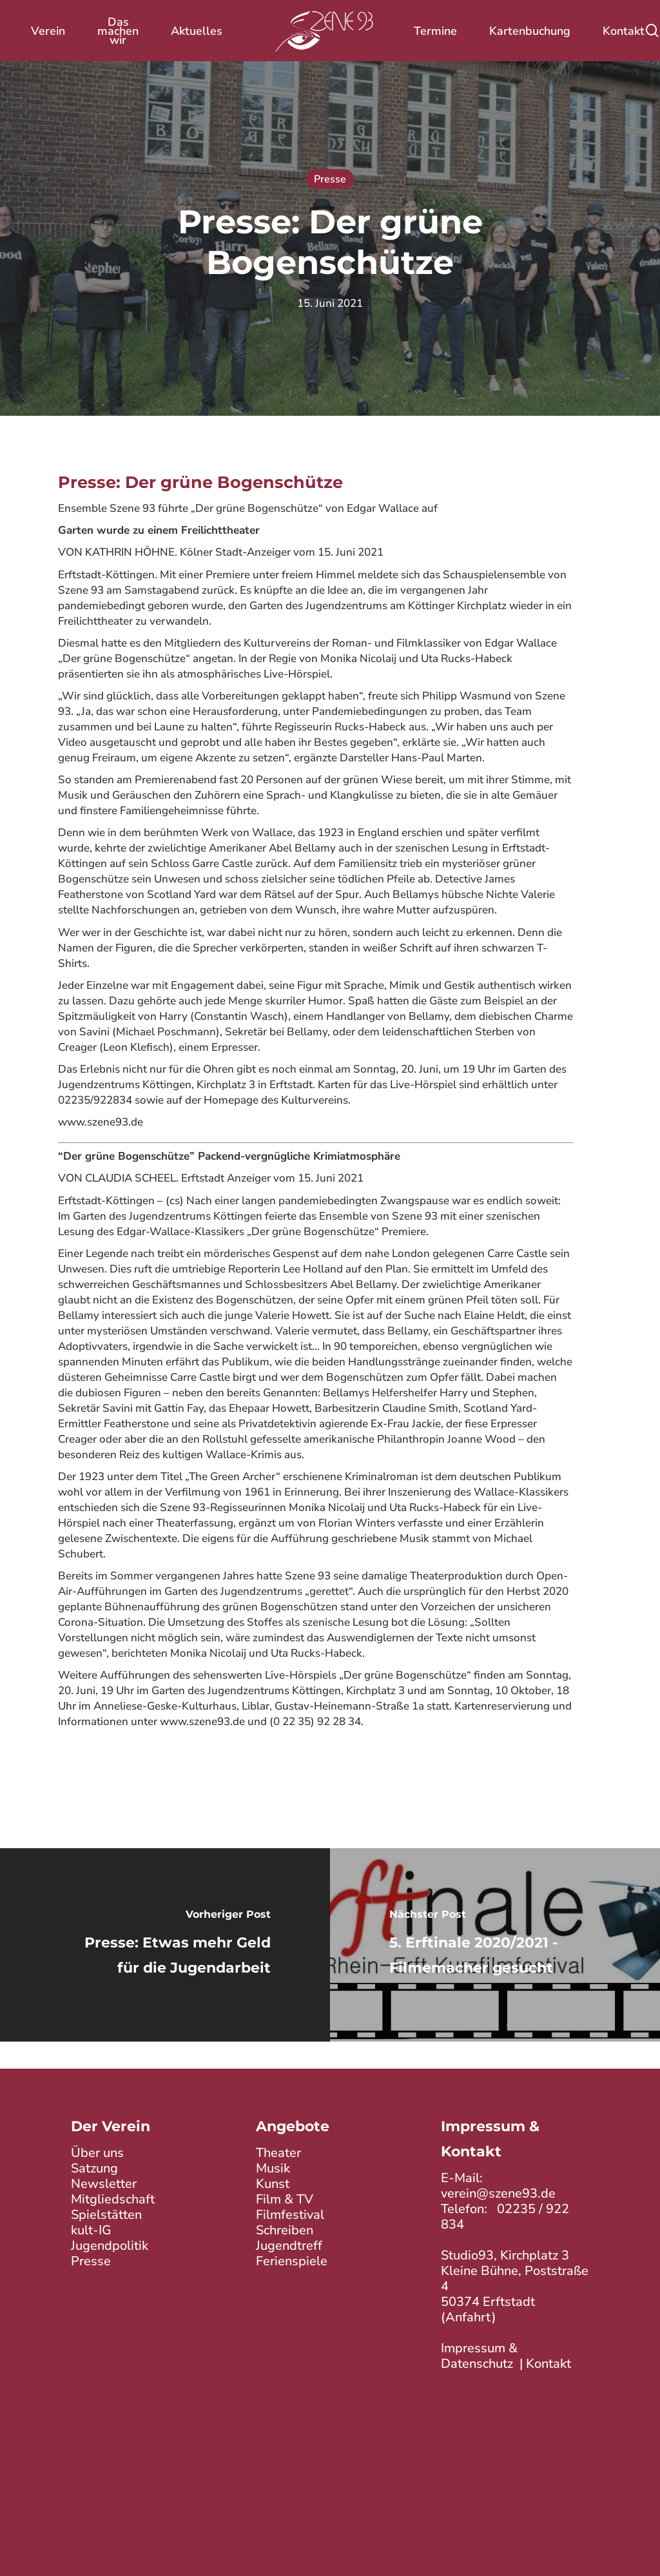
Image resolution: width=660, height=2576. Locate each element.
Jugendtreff (289, 2244)
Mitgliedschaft (113, 2198)
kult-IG (91, 2229)
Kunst (272, 2182)
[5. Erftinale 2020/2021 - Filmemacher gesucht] (495, 1945)
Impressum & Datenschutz (479, 2355)
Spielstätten (106, 2213)
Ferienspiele (291, 2260)
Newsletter (104, 2182)
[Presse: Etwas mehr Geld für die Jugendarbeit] (165, 1945)
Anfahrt (468, 2316)
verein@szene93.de (498, 2192)
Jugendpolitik (109, 2244)
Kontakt (548, 2363)
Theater (278, 2151)
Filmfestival (290, 2213)
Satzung (94, 2167)
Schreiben (284, 2229)
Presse (330, 179)
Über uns (97, 2151)
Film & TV (284, 2198)
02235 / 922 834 (505, 2216)
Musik (273, 2167)
